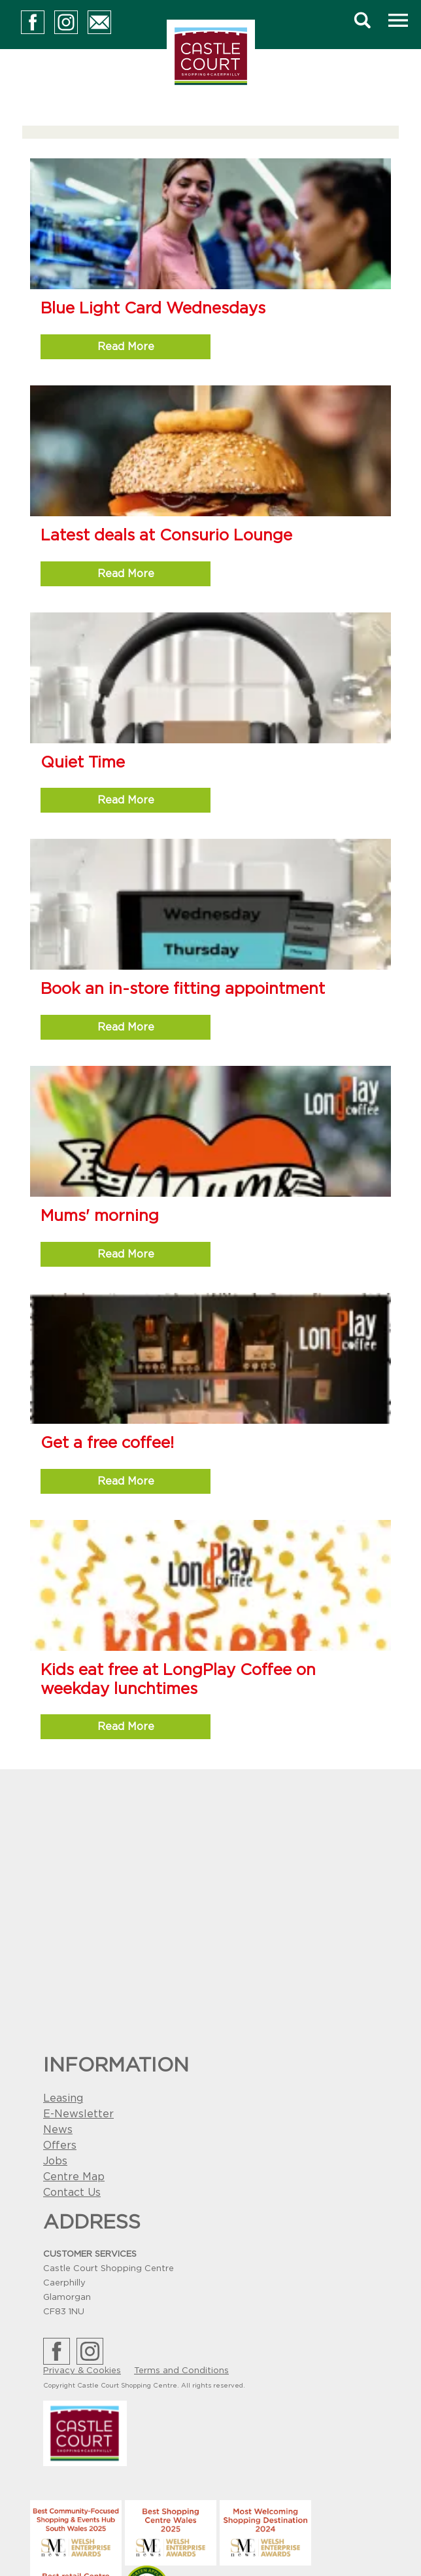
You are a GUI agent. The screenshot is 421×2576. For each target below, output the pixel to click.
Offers (59, 2145)
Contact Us (72, 2192)
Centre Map (74, 2177)
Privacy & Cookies (82, 2371)
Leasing (63, 2098)
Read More (125, 347)
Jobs (55, 2161)
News (58, 2130)
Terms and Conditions (181, 2371)
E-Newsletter (78, 2114)
